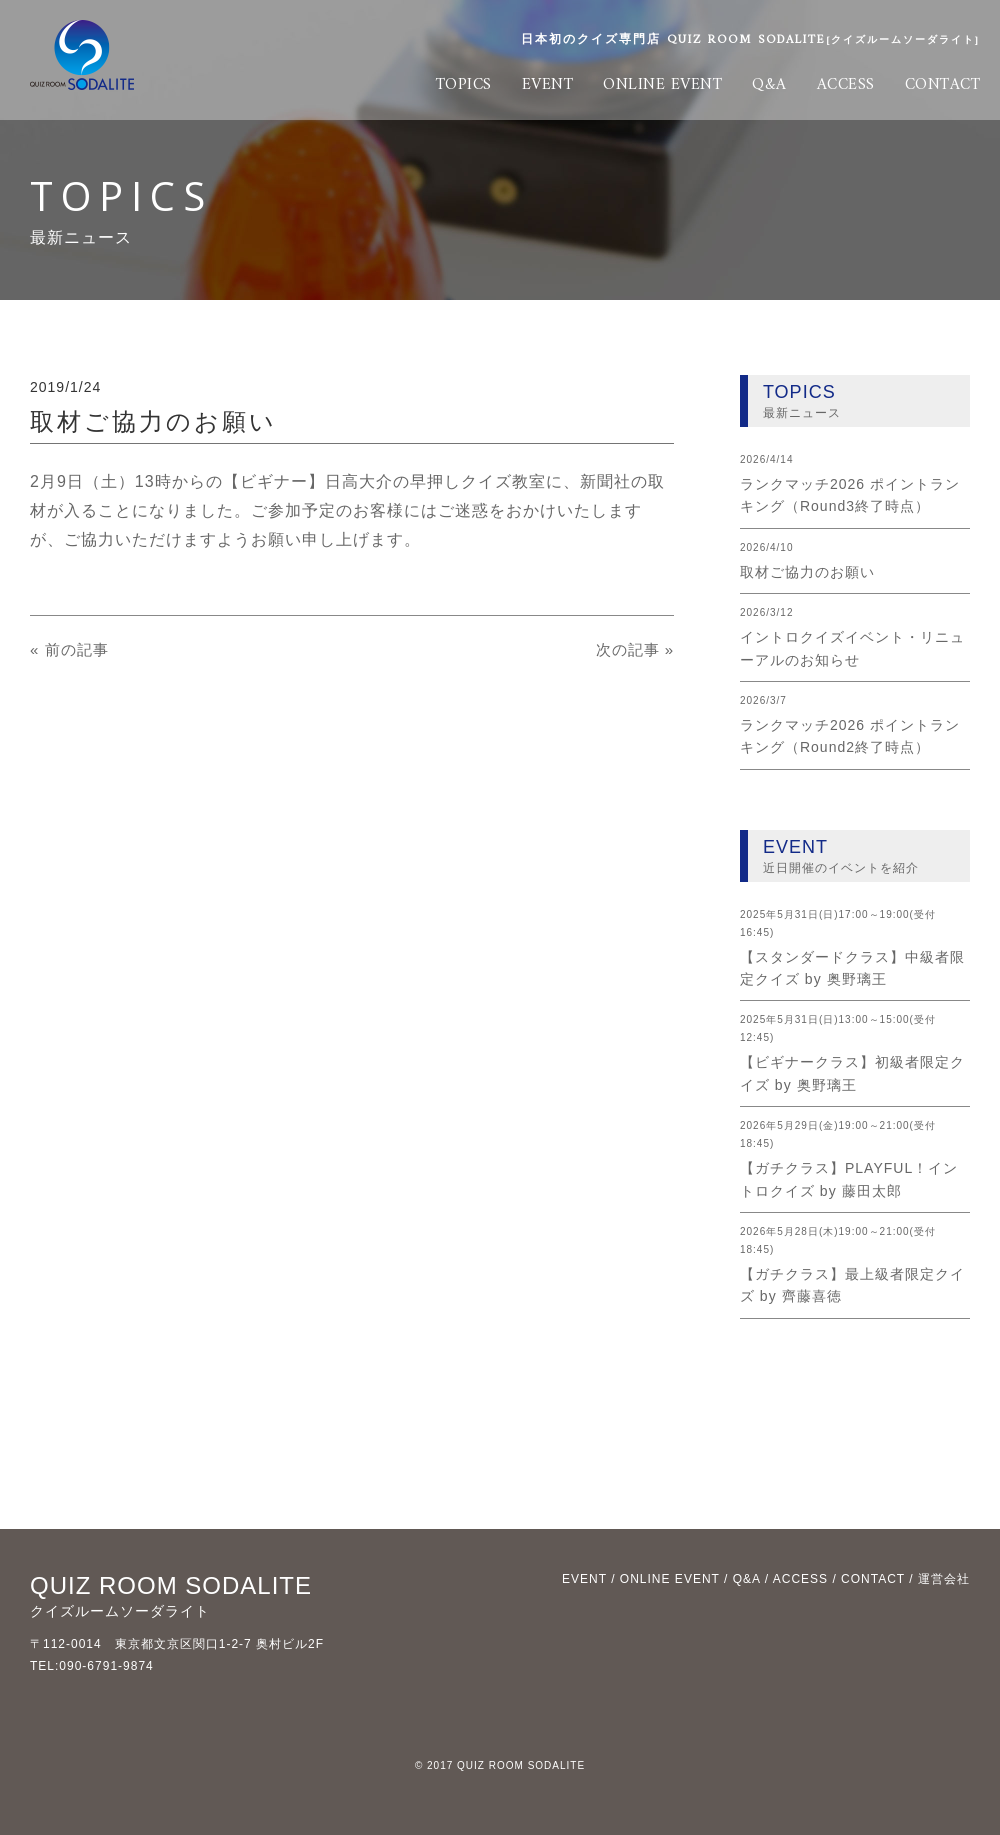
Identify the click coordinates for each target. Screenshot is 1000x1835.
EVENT (548, 85)
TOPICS (464, 85)
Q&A (769, 85)
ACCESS (846, 85)
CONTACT (943, 85)
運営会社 (944, 1579)
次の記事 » (632, 649)
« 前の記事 (71, 649)
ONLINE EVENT (662, 85)
